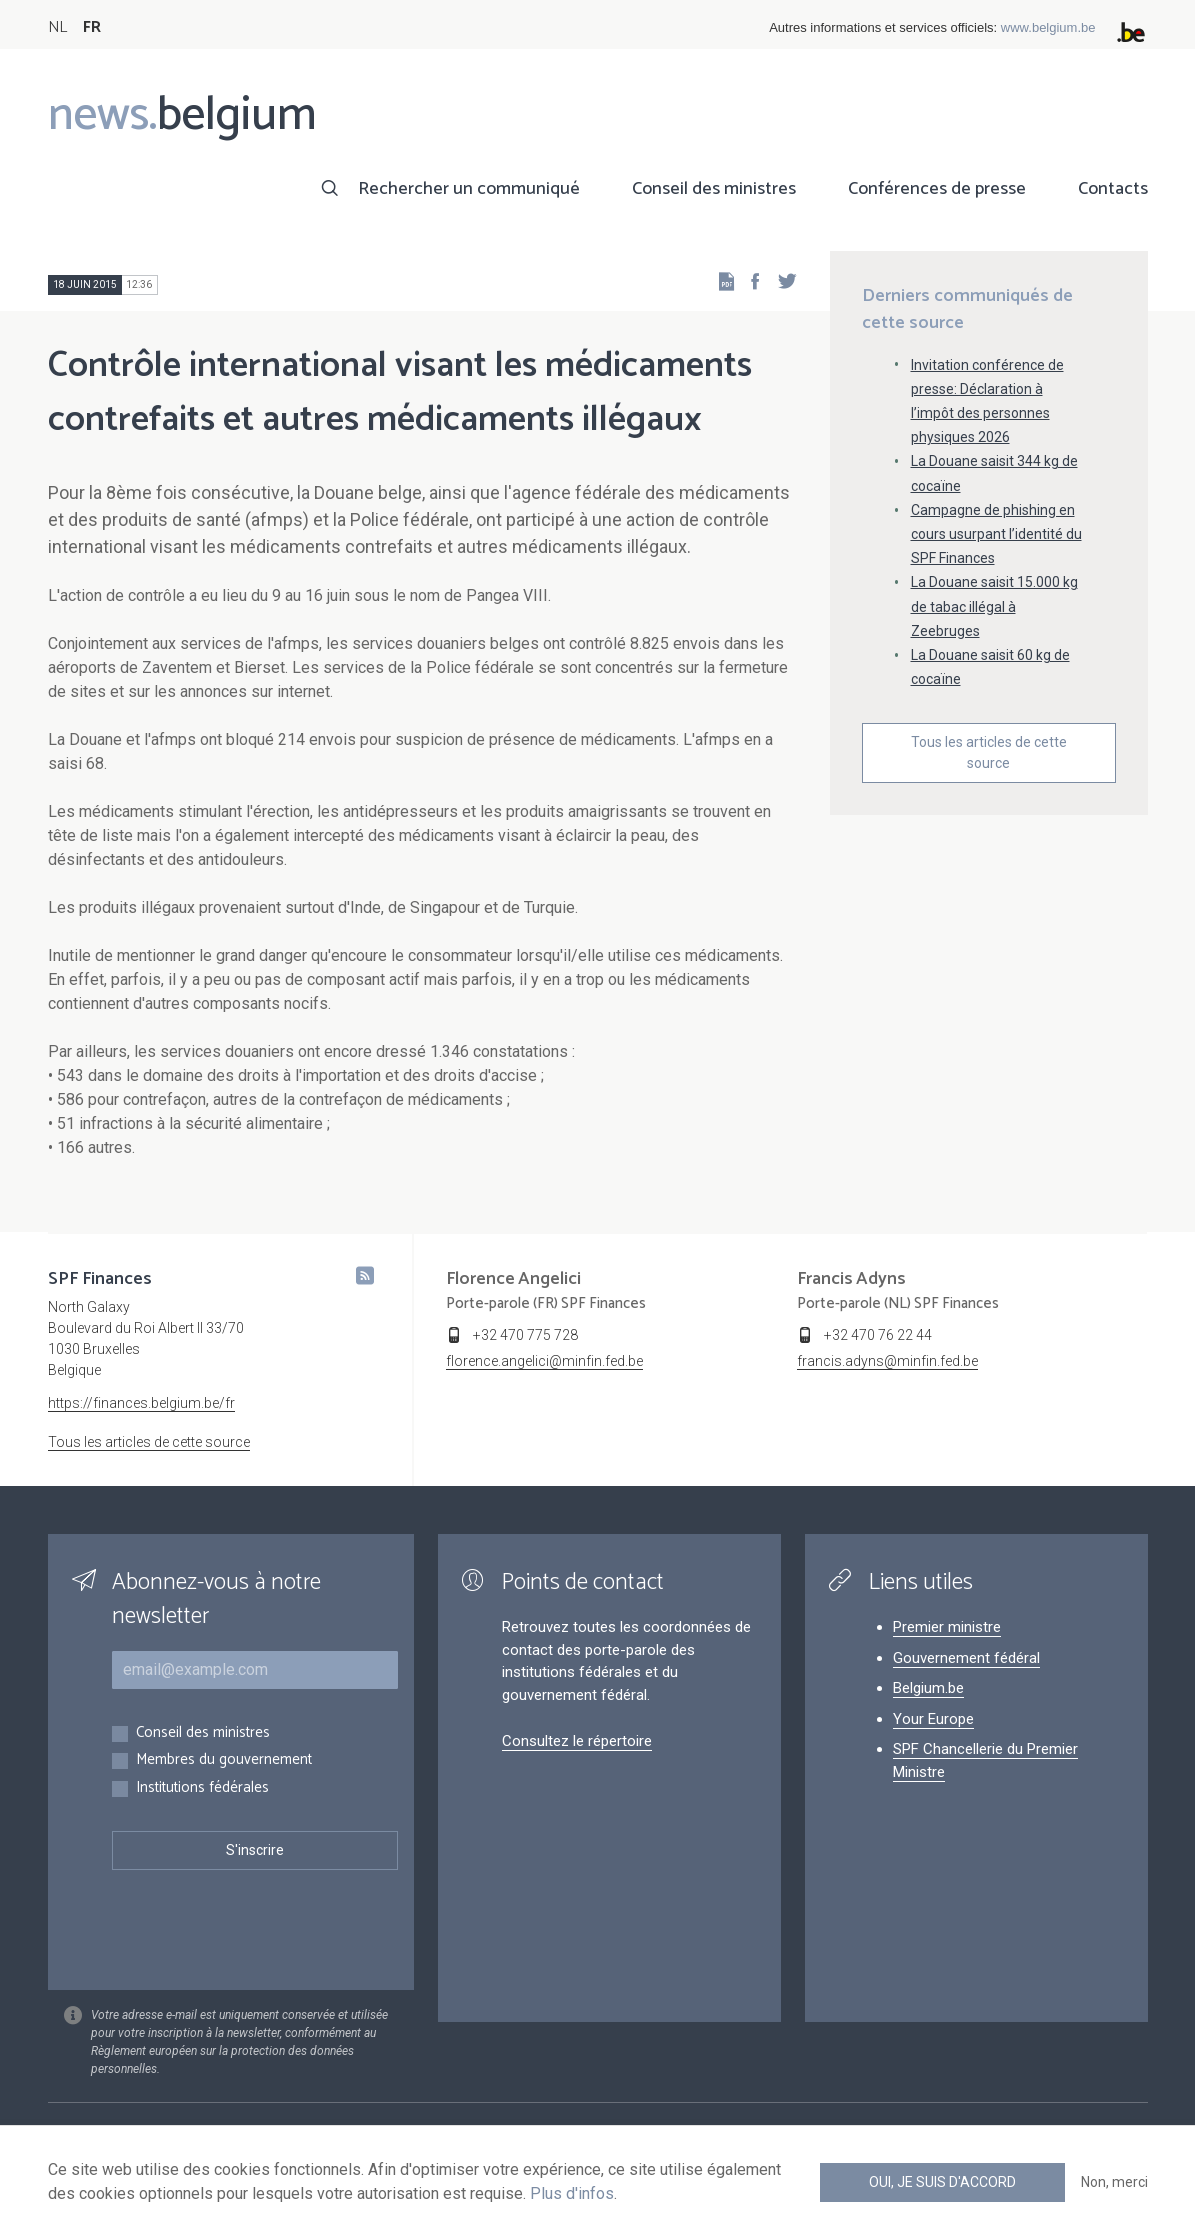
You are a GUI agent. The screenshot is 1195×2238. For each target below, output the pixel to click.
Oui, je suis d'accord (942, 2182)
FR (92, 27)
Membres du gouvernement (224, 1760)
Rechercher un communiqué (469, 189)
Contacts (1113, 189)
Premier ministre (947, 1627)
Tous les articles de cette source (989, 752)
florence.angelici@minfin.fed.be (544, 1361)
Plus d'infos (572, 2193)
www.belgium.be (1048, 27)
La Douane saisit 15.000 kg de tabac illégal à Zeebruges (994, 606)
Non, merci (1114, 2182)
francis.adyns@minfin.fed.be (887, 1361)
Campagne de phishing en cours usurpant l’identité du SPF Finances (996, 534)
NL (57, 27)
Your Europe (933, 1719)
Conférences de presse (937, 189)
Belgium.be (928, 1688)
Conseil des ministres (714, 189)
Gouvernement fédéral (966, 1658)
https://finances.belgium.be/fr (141, 1403)
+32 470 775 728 (525, 1335)
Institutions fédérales (202, 1788)
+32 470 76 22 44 (878, 1335)
